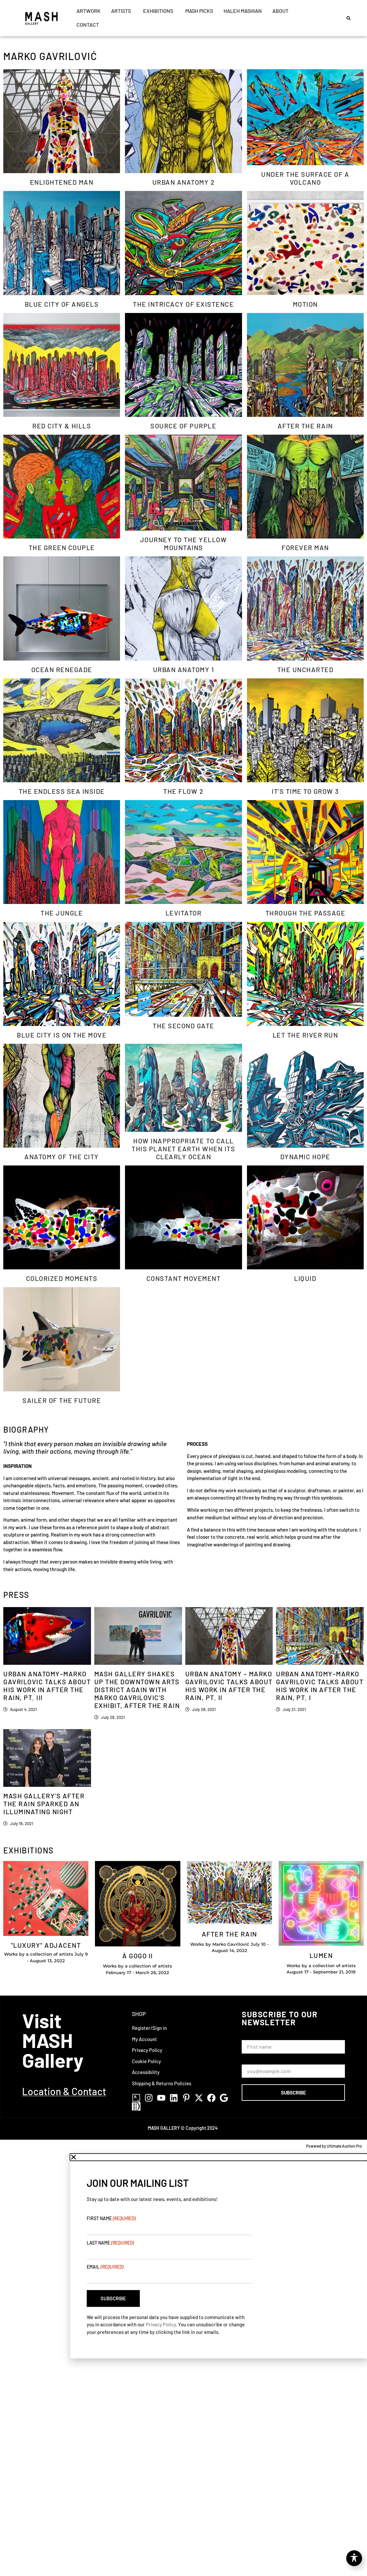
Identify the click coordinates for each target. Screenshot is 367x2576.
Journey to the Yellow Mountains (183, 543)
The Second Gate (183, 1026)
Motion (305, 304)
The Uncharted (305, 669)
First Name (255, 2036)
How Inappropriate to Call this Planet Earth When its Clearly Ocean (183, 1149)
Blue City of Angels (62, 304)
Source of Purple (183, 426)
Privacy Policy (161, 2324)
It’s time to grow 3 (305, 791)
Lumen (321, 1955)
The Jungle (62, 913)
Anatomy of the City (61, 1157)
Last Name (110, 2243)
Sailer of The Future (61, 1400)
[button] (348, 18)
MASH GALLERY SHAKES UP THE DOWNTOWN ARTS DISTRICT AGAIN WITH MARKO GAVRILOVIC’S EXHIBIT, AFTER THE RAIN (137, 1689)
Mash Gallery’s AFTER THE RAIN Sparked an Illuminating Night (43, 1804)
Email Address (258, 2061)
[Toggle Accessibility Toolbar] (354, 2558)
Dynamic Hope (305, 1157)
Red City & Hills (61, 426)
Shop (139, 2013)
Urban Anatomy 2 (183, 182)
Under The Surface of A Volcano (305, 178)
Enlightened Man (62, 182)
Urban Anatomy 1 (183, 669)
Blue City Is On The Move (62, 1035)
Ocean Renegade (61, 669)
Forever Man (305, 547)
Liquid (305, 1278)
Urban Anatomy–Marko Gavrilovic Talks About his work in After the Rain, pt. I (319, 1685)
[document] (183, 2256)
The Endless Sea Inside (62, 791)
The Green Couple (62, 547)
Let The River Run (305, 1035)
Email (105, 2267)
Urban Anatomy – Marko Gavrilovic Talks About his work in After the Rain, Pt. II (229, 1685)
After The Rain (305, 426)
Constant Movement (183, 1278)
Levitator (184, 913)
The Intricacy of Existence (183, 304)
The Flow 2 (183, 791)
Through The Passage (305, 913)
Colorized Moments (62, 1278)
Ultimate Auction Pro (344, 2146)
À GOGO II (137, 1956)
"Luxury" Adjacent (46, 1945)
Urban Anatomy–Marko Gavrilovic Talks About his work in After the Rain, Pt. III (47, 1685)
